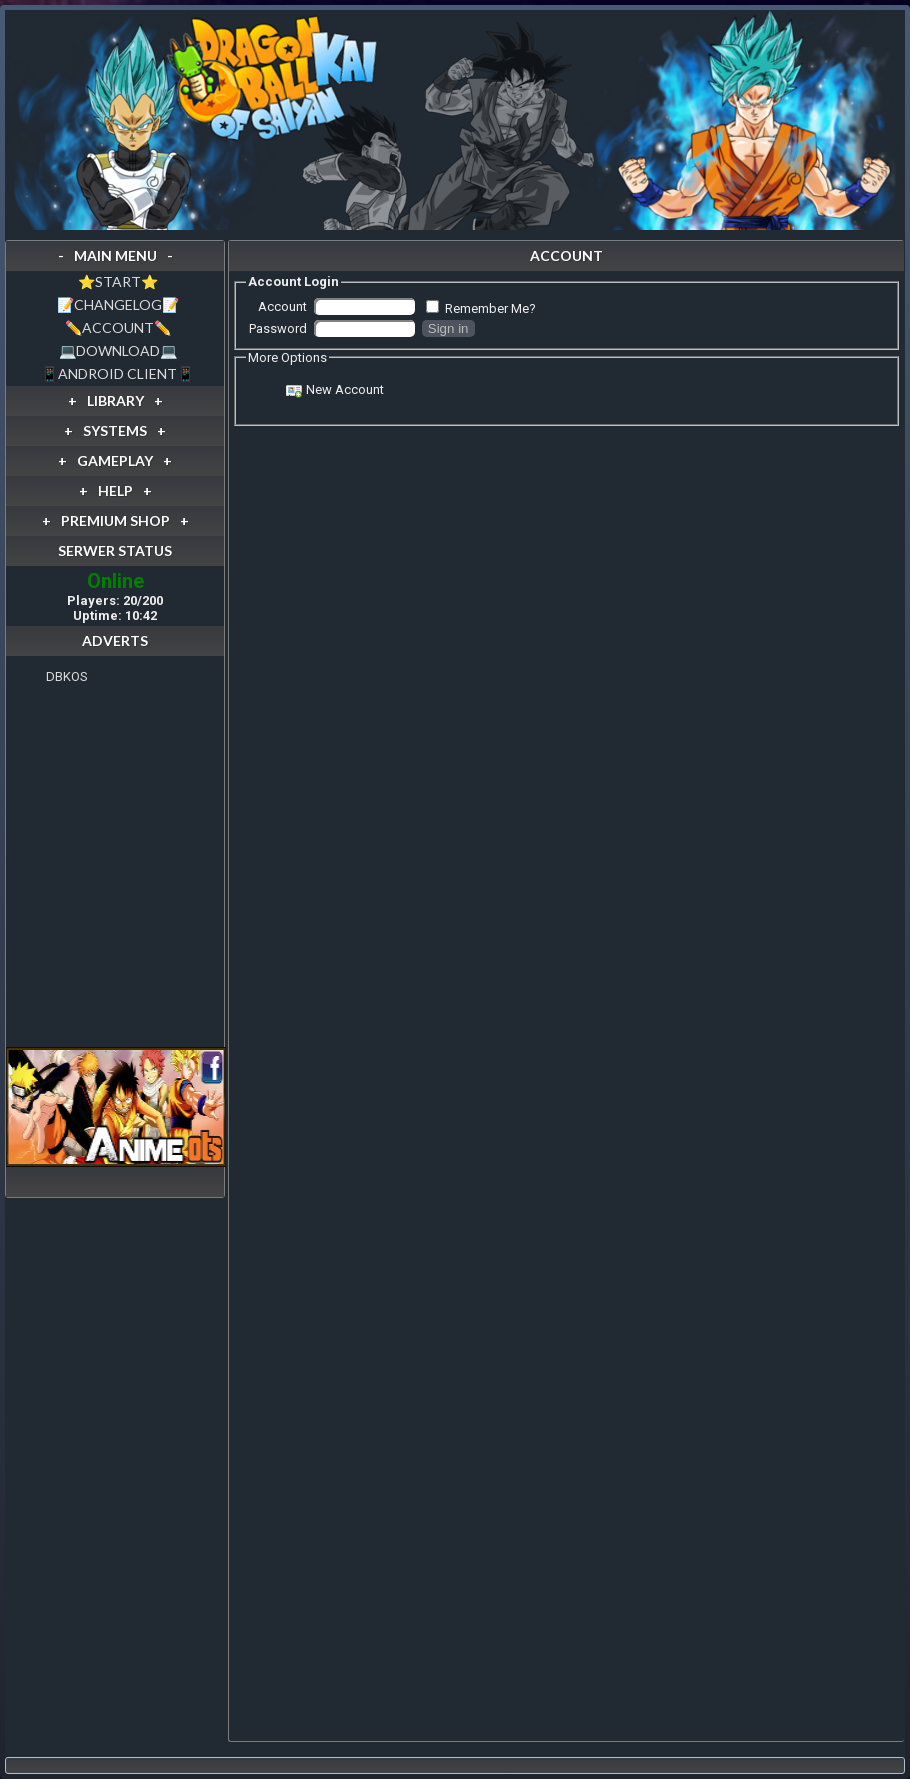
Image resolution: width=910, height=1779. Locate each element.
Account (282, 306)
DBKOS (67, 676)
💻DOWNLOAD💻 (118, 350)
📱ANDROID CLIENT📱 (117, 373)
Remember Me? (490, 308)
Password (278, 328)
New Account (345, 389)
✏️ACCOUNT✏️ (118, 327)
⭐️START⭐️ (118, 281)
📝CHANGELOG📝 (118, 304)
